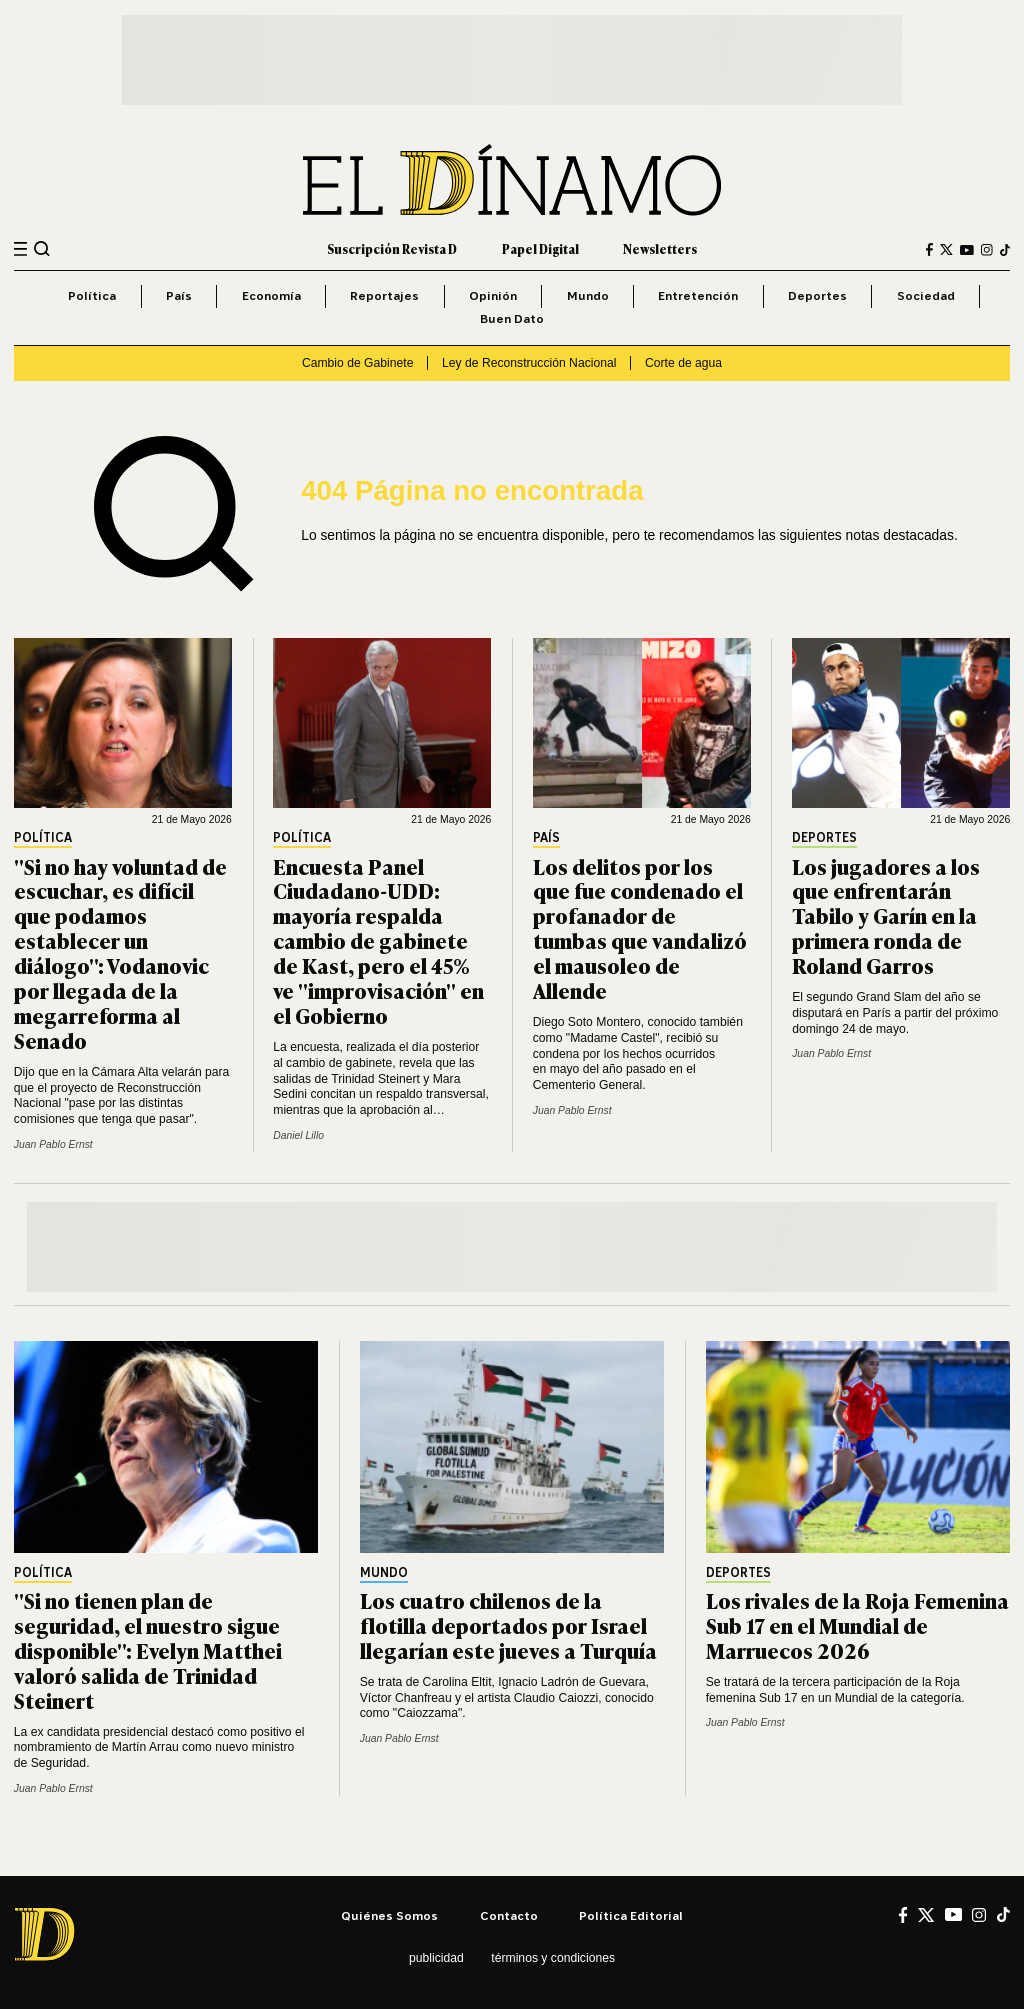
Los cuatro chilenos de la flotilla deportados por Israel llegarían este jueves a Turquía (508, 1624)
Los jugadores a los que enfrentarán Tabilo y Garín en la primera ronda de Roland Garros (886, 915)
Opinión (493, 295)
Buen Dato (512, 318)
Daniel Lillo (298, 1135)
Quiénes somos (389, 1915)
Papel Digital (540, 249)
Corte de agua (683, 363)
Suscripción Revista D (392, 249)
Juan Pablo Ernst (53, 1144)
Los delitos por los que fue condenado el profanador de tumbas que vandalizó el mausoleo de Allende (640, 927)
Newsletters (660, 249)
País (179, 295)
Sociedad (926, 295)
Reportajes (384, 295)
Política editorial (631, 1915)
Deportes (817, 295)
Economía (271, 295)
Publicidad (436, 1958)
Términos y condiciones (553, 1958)
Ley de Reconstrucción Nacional (529, 363)
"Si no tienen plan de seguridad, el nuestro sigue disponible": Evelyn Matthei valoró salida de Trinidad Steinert (148, 1649)
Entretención (698, 295)
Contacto (509, 1915)
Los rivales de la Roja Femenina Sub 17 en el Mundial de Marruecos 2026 (857, 1624)
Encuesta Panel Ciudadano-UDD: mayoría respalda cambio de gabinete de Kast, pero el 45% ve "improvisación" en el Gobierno (378, 940)
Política (92, 295)
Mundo (588, 295)
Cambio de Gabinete (358, 363)
